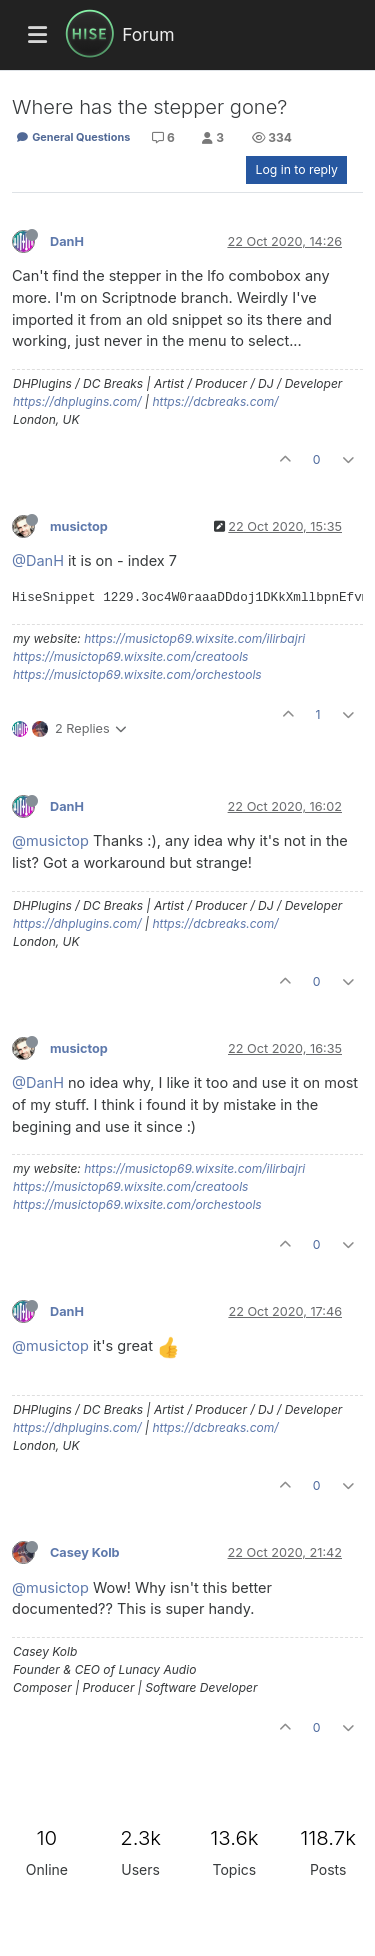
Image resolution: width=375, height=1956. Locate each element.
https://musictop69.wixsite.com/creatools (130, 656)
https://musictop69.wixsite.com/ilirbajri (194, 638)
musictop (79, 526)
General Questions (73, 137)
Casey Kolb (85, 1552)
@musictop (50, 840)
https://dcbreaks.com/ (215, 401)
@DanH (38, 560)
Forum (148, 34)
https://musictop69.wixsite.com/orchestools (137, 674)
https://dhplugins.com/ (77, 401)
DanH (67, 241)
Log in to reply (296, 169)
